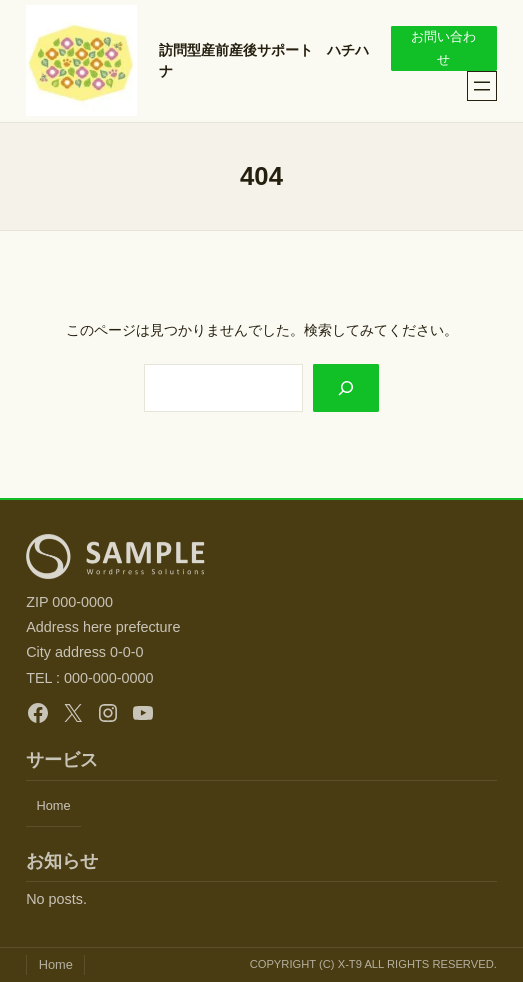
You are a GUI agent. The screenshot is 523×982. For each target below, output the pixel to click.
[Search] (346, 387)
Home (53, 805)
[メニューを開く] (482, 86)
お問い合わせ (443, 47)
